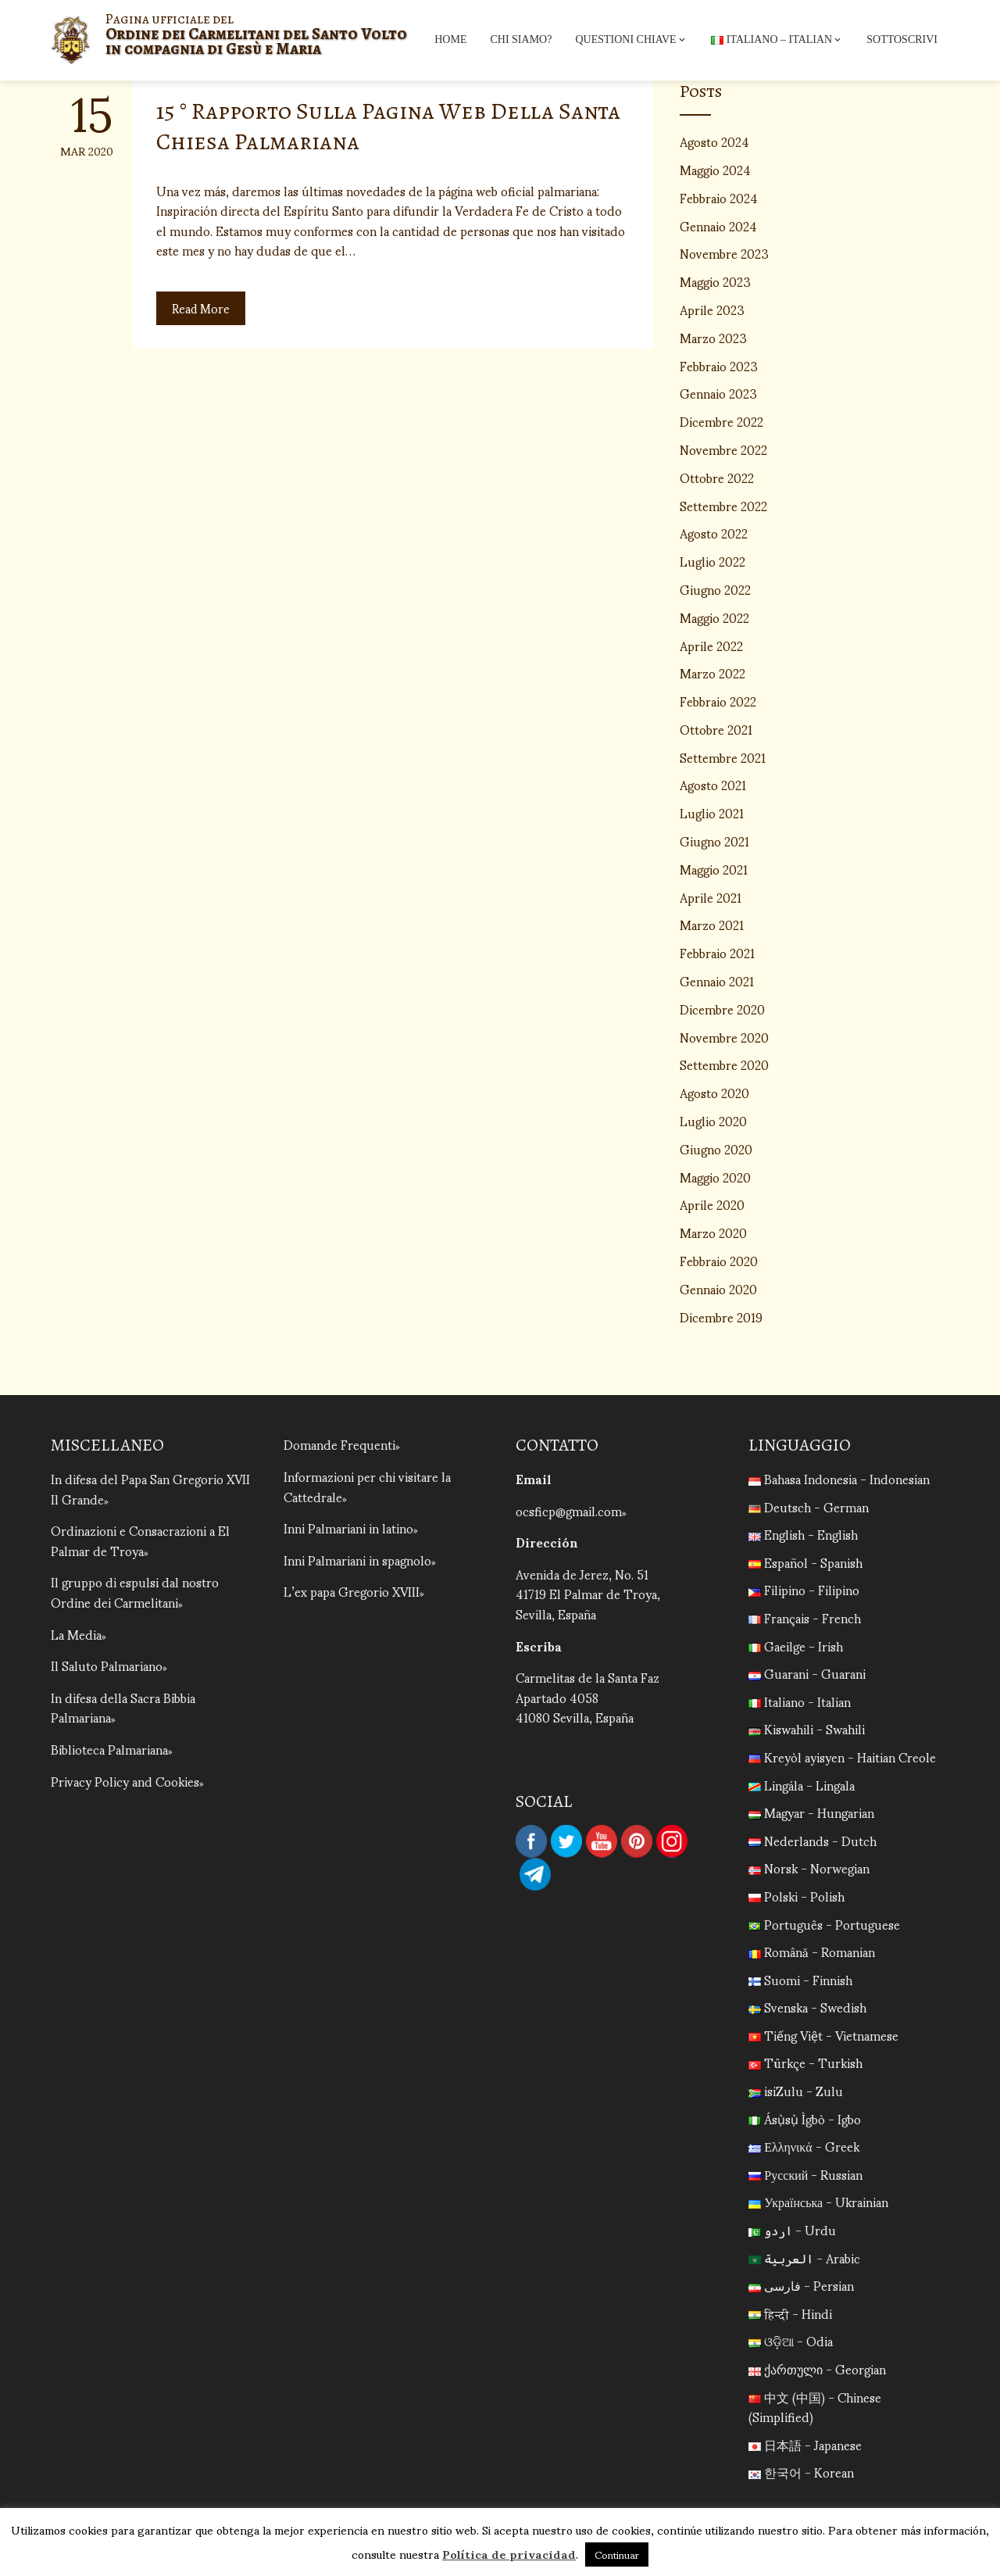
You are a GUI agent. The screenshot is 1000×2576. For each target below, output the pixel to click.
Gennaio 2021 (717, 980)
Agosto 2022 (714, 532)
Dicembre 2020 (722, 1008)
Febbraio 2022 (718, 700)
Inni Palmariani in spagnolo (357, 1559)
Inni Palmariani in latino (348, 1527)
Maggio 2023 (715, 281)
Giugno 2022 (715, 589)
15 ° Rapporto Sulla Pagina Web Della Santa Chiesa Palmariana (388, 126)
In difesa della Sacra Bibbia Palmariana (123, 1707)
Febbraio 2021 (717, 952)
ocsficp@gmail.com (569, 1510)
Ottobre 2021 (716, 728)
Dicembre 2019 (721, 1316)
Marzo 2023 (713, 337)
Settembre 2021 (723, 757)
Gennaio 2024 (718, 225)
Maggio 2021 (714, 868)
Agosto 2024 (714, 141)
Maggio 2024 (715, 169)
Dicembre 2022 (721, 420)
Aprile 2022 (711, 645)
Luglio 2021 (712, 812)
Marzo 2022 (712, 672)
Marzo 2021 (712, 924)
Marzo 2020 (713, 1232)
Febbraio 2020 (719, 1260)
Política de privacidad (509, 2553)
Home (450, 39)
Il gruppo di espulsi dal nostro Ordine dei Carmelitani (135, 1591)
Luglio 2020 (713, 1120)
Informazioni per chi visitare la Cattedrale (367, 1486)
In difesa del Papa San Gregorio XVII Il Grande (150, 1488)
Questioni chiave (631, 40)
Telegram (535, 1874)
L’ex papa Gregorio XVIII (352, 1590)
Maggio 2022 (714, 617)
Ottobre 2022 (717, 477)
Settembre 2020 (724, 1064)
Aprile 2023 (712, 309)
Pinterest (636, 1841)
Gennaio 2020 (718, 1288)
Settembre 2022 (723, 505)
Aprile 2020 (712, 1204)
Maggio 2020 (715, 1176)
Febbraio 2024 (719, 197)
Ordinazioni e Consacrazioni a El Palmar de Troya (140, 1540)
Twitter (566, 1841)
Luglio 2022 (712, 560)
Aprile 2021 (710, 896)
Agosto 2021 (713, 784)
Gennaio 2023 (718, 392)
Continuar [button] (617, 2554)
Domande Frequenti (339, 1444)
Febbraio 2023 (719, 365)
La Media (76, 1633)
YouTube (601, 1841)
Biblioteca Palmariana (109, 1748)
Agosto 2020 (714, 1092)
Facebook (531, 1841)
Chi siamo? (521, 39)
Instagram (672, 1841)
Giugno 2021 (714, 840)
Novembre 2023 (724, 252)
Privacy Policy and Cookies (125, 1780)
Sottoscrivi (902, 39)
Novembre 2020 (724, 1036)
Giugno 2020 (716, 1148)
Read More (202, 308)
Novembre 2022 (723, 449)
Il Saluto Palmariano (106, 1665)
